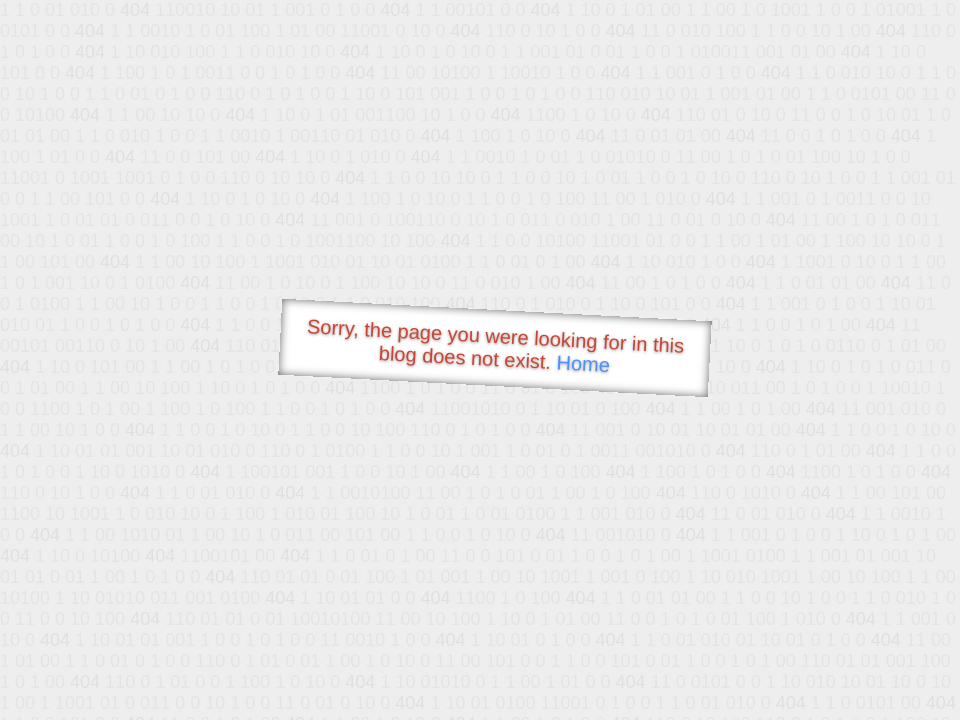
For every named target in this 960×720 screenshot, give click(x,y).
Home (583, 363)
